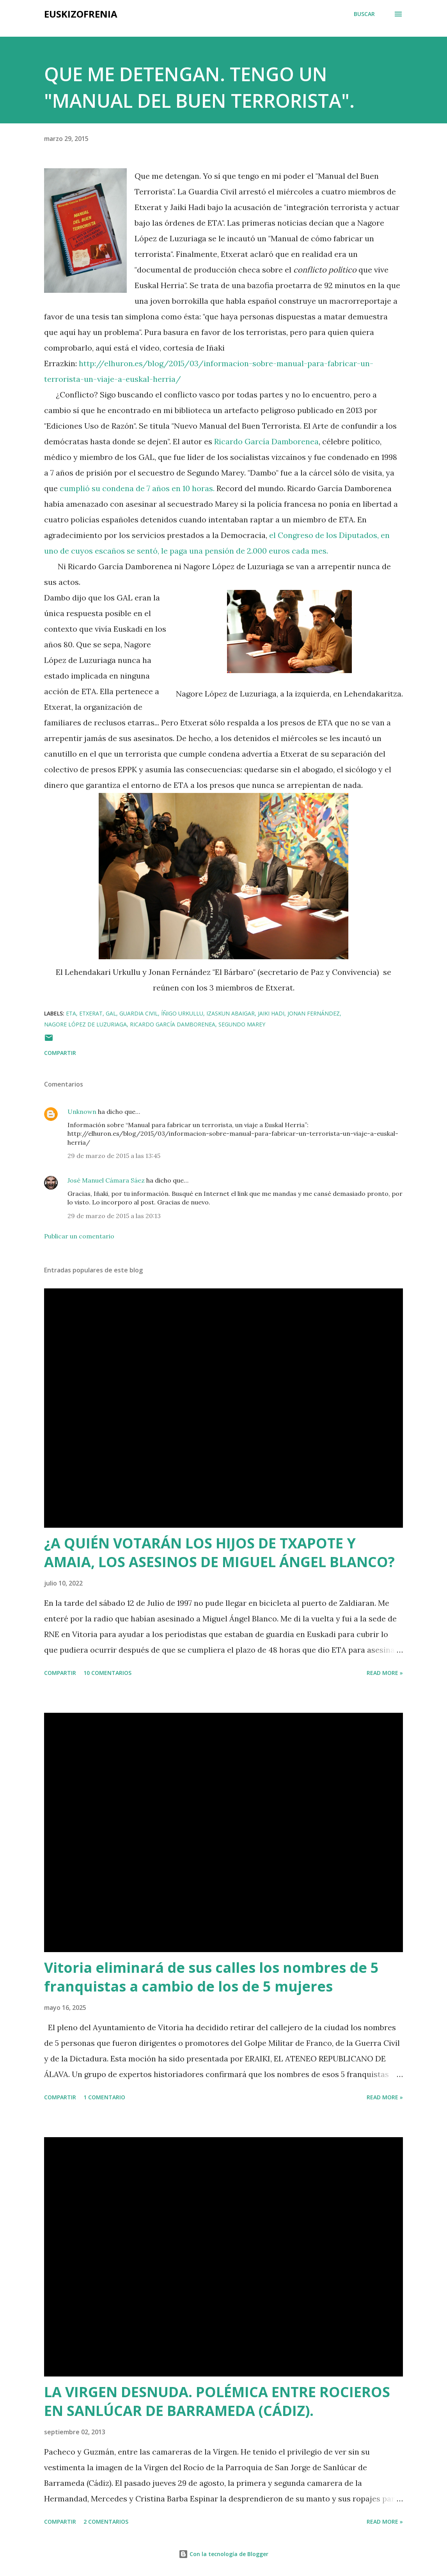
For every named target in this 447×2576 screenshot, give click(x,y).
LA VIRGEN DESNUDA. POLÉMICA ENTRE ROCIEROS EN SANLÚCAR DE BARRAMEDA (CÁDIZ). (217, 2401)
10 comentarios (107, 1672)
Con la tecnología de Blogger (223, 2554)
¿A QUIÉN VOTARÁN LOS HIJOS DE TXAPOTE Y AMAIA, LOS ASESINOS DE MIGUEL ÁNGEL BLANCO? (219, 1552)
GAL (111, 1013)
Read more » (385, 1672)
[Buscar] (364, 14)
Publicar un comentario (79, 1236)
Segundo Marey (241, 1024)
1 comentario (104, 2097)
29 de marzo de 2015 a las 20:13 (114, 1216)
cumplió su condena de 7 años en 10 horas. (137, 488)
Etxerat (91, 1013)
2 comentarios (105, 2521)
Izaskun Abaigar (230, 1013)
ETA (71, 1013)
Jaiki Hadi (271, 1013)
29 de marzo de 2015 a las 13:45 (113, 1156)
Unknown (81, 1111)
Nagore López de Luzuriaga (85, 1024)
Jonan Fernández (313, 1013)
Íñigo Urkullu (182, 1013)
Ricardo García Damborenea (266, 441)
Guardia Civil (138, 1013)
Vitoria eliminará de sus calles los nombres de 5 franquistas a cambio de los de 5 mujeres (211, 1977)
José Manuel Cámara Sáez (106, 1180)
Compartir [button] (60, 1052)
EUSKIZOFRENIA (80, 13)
